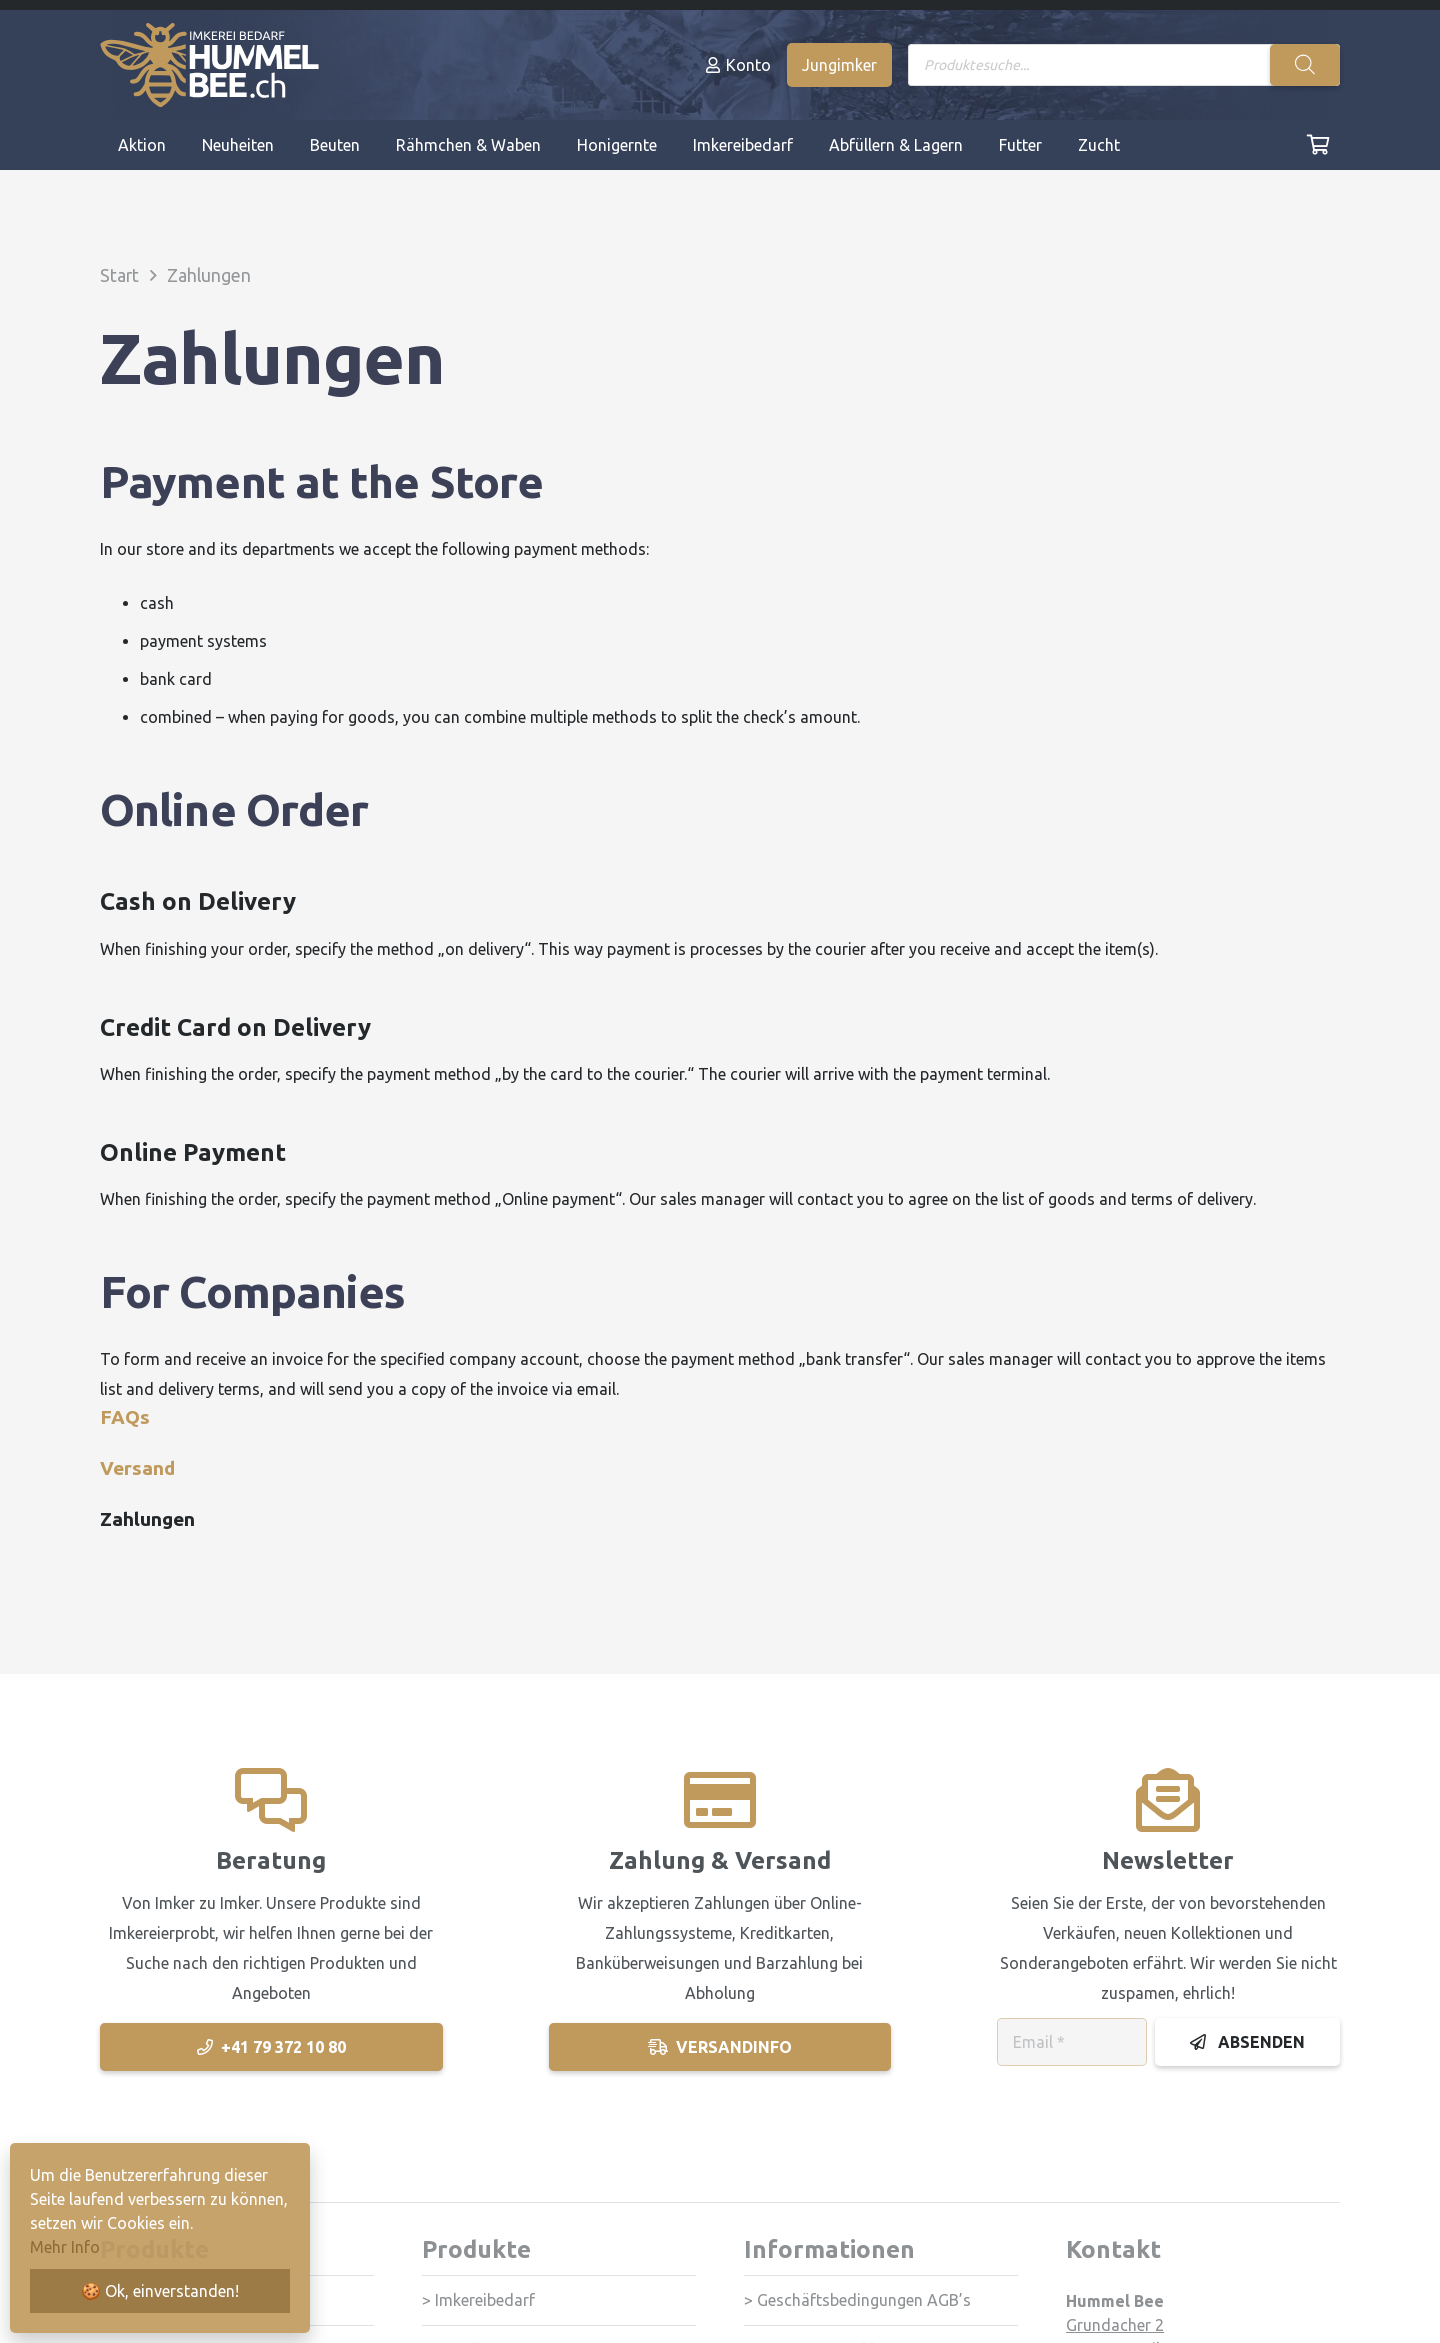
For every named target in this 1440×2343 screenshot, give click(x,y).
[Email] (1072, 2042)
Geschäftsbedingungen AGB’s (864, 2300)
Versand (137, 1468)
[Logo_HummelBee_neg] (209, 65)
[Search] (1305, 65)
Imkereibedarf (485, 2300)
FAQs (125, 1417)
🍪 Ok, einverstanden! (160, 2291)
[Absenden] (1247, 2042)
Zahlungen (147, 1519)
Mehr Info (65, 2247)
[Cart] (1318, 145)
